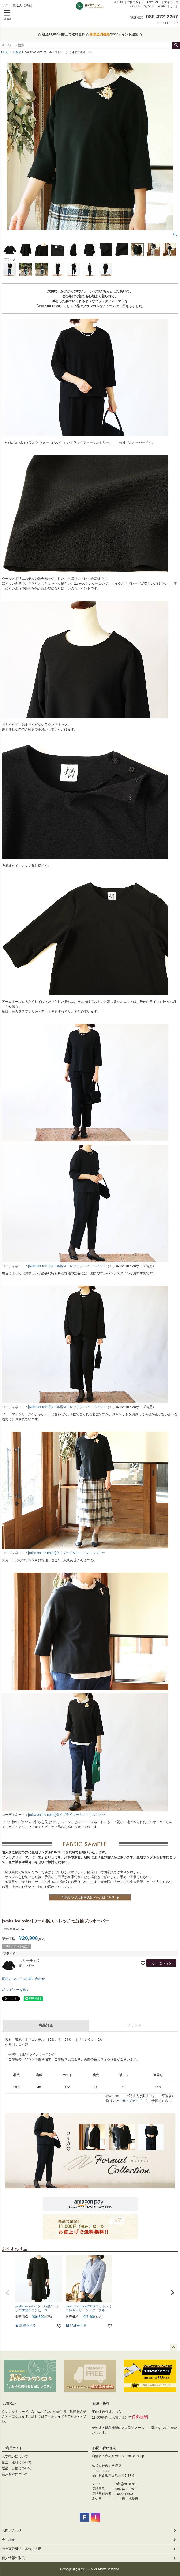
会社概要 (8, 2539)
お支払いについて (15, 2456)
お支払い (9, 2403)
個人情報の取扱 (13, 2558)
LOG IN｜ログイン (142, 6)
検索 (176, 45)
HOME (5, 52)
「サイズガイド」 (132, 2101)
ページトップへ (173, 2347)
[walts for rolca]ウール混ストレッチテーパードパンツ (67, 1266)
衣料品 (17, 52)
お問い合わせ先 (104, 2448)
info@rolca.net (125, 2484)
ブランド (134, 2025)
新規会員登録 (100, 34)
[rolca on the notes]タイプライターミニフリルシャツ (66, 1553)
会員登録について (15, 2474)
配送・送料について (16, 2462)
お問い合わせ (12, 2530)
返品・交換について (16, 2468)
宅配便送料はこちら (106, 2411)
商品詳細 (45, 2025)
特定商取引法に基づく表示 (21, 2549)
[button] (7, 2293)
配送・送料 (101, 2403)
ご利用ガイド (54, 2416)
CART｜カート (168, 6)
